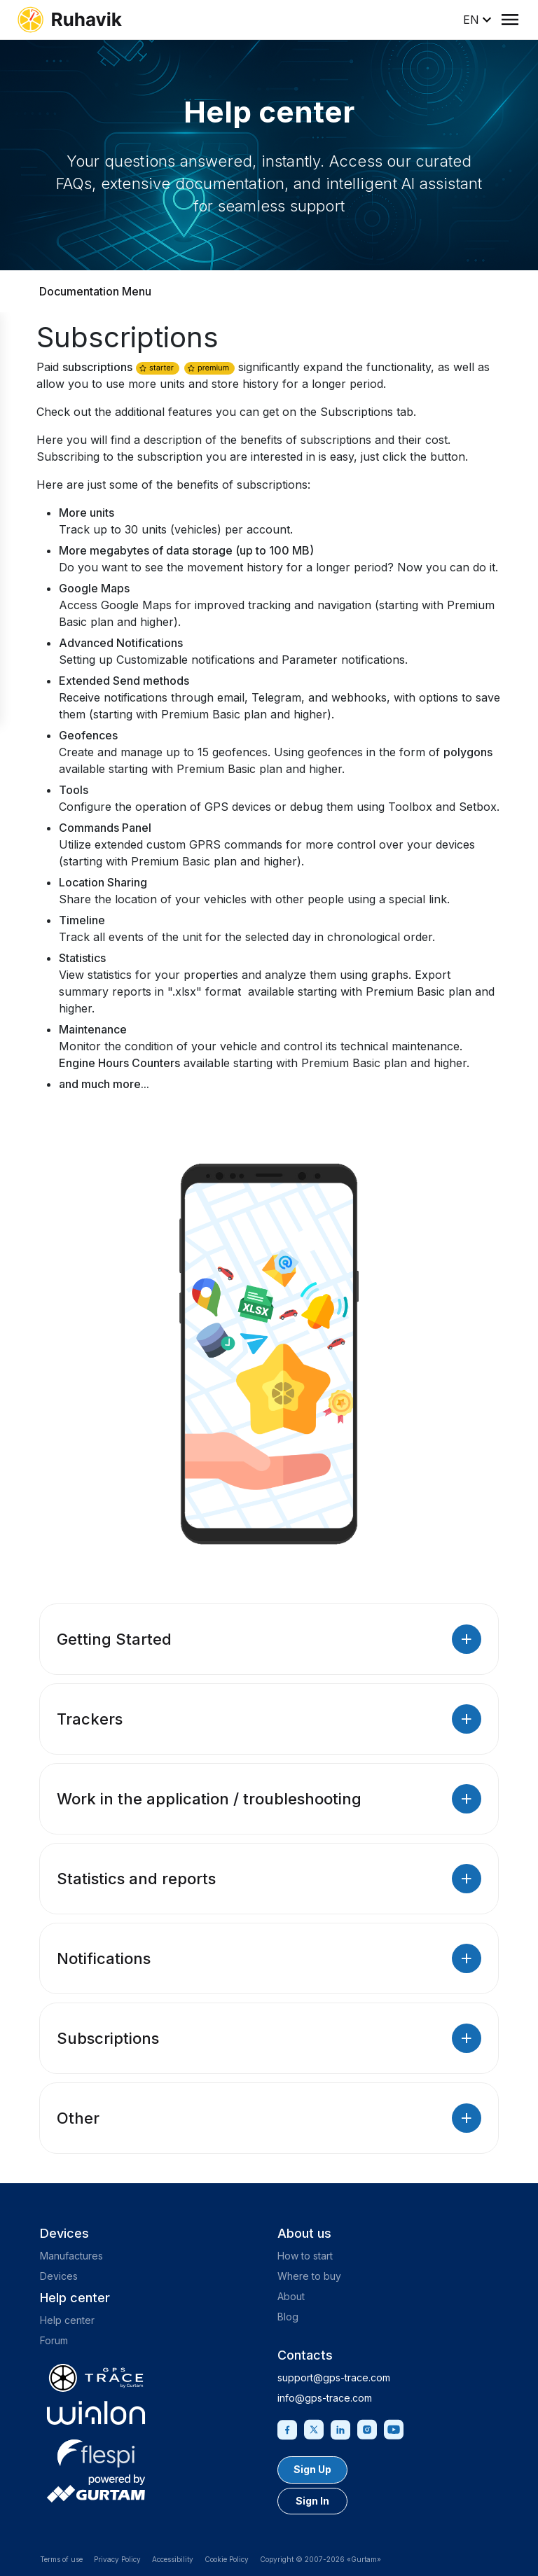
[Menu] (510, 19)
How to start (305, 2256)
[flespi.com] (96, 2450)
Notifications (269, 1958)
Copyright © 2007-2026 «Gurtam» (320, 2559)
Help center (67, 2320)
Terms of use (61, 2559)
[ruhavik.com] (69, 19)
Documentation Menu (95, 291)
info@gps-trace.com (324, 2398)
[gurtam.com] (96, 2413)
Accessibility (172, 2559)
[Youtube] (394, 2428)
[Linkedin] (340, 2428)
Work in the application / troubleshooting (269, 1798)
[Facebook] (287, 2428)
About (291, 2296)
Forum (54, 2340)
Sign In (312, 2501)
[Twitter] (314, 2428)
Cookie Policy (227, 2559)
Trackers (269, 1719)
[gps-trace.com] (96, 2378)
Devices (59, 2276)
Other (269, 2118)
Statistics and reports (269, 1878)
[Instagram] (367, 2428)
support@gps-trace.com (333, 2377)
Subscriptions (269, 2038)
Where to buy (309, 2276)
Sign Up (312, 2469)
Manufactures (71, 2256)
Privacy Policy (117, 2559)
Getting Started (269, 1639)
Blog (287, 2317)
